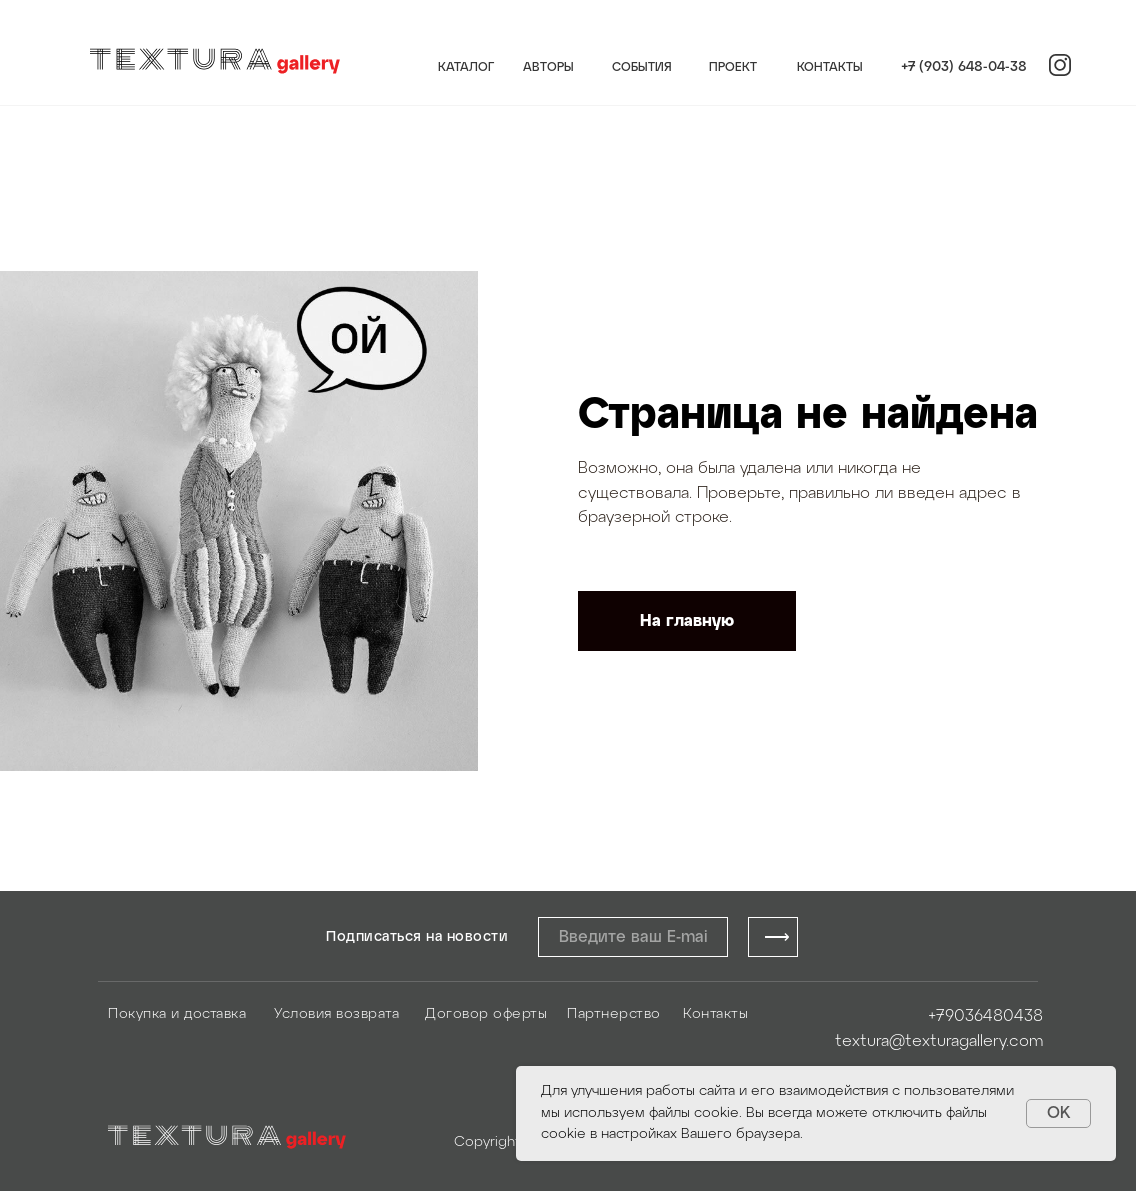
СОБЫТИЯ (642, 67)
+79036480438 (985, 1016)
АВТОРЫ (548, 67)
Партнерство (614, 1014)
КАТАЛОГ (466, 67)
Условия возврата (336, 1014)
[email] (633, 937)
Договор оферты (486, 1014)
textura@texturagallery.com (939, 1041)
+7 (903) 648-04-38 (964, 67)
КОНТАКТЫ (830, 67)
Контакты (715, 1014)
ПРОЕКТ (733, 67)
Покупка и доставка (177, 1014)
